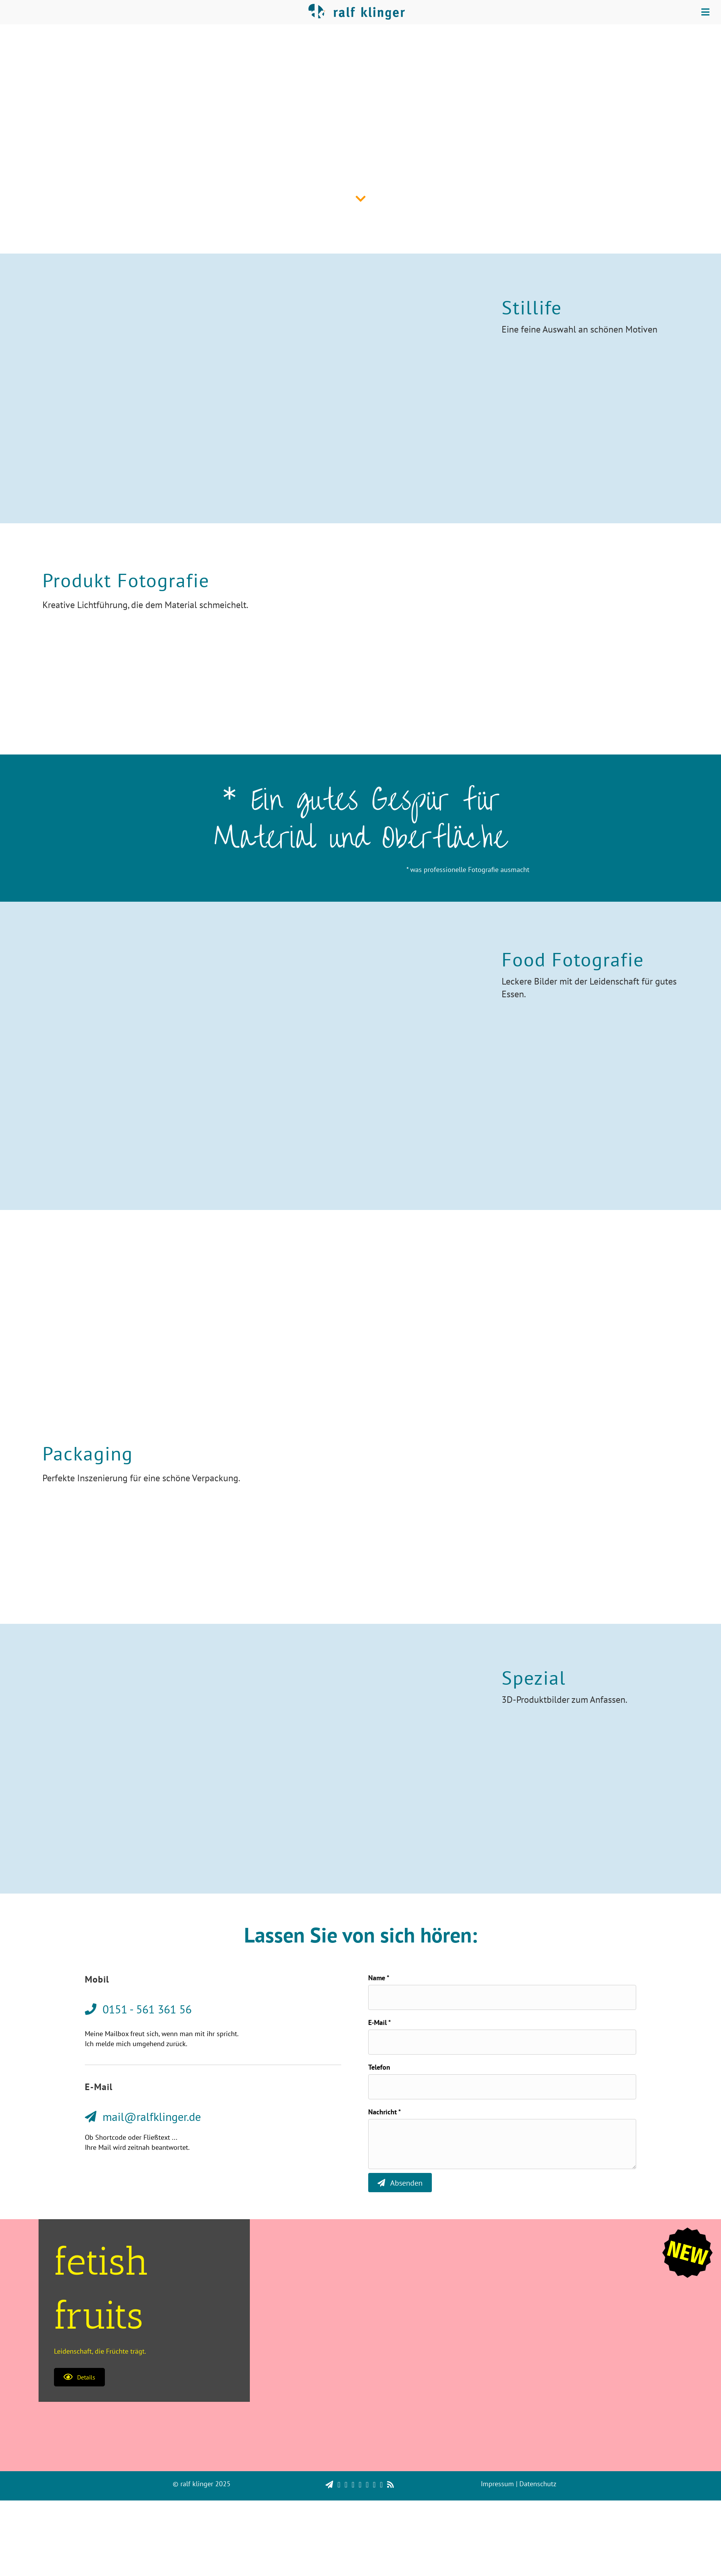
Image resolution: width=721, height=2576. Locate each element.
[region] (360, 2553)
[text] (502, 1997)
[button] (79, 2377)
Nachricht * (384, 2111)
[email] (502, 2042)
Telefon (379, 2067)
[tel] (502, 2086)
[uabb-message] (502, 2144)
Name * (378, 1977)
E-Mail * (379, 2022)
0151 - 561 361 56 (372, 1314)
